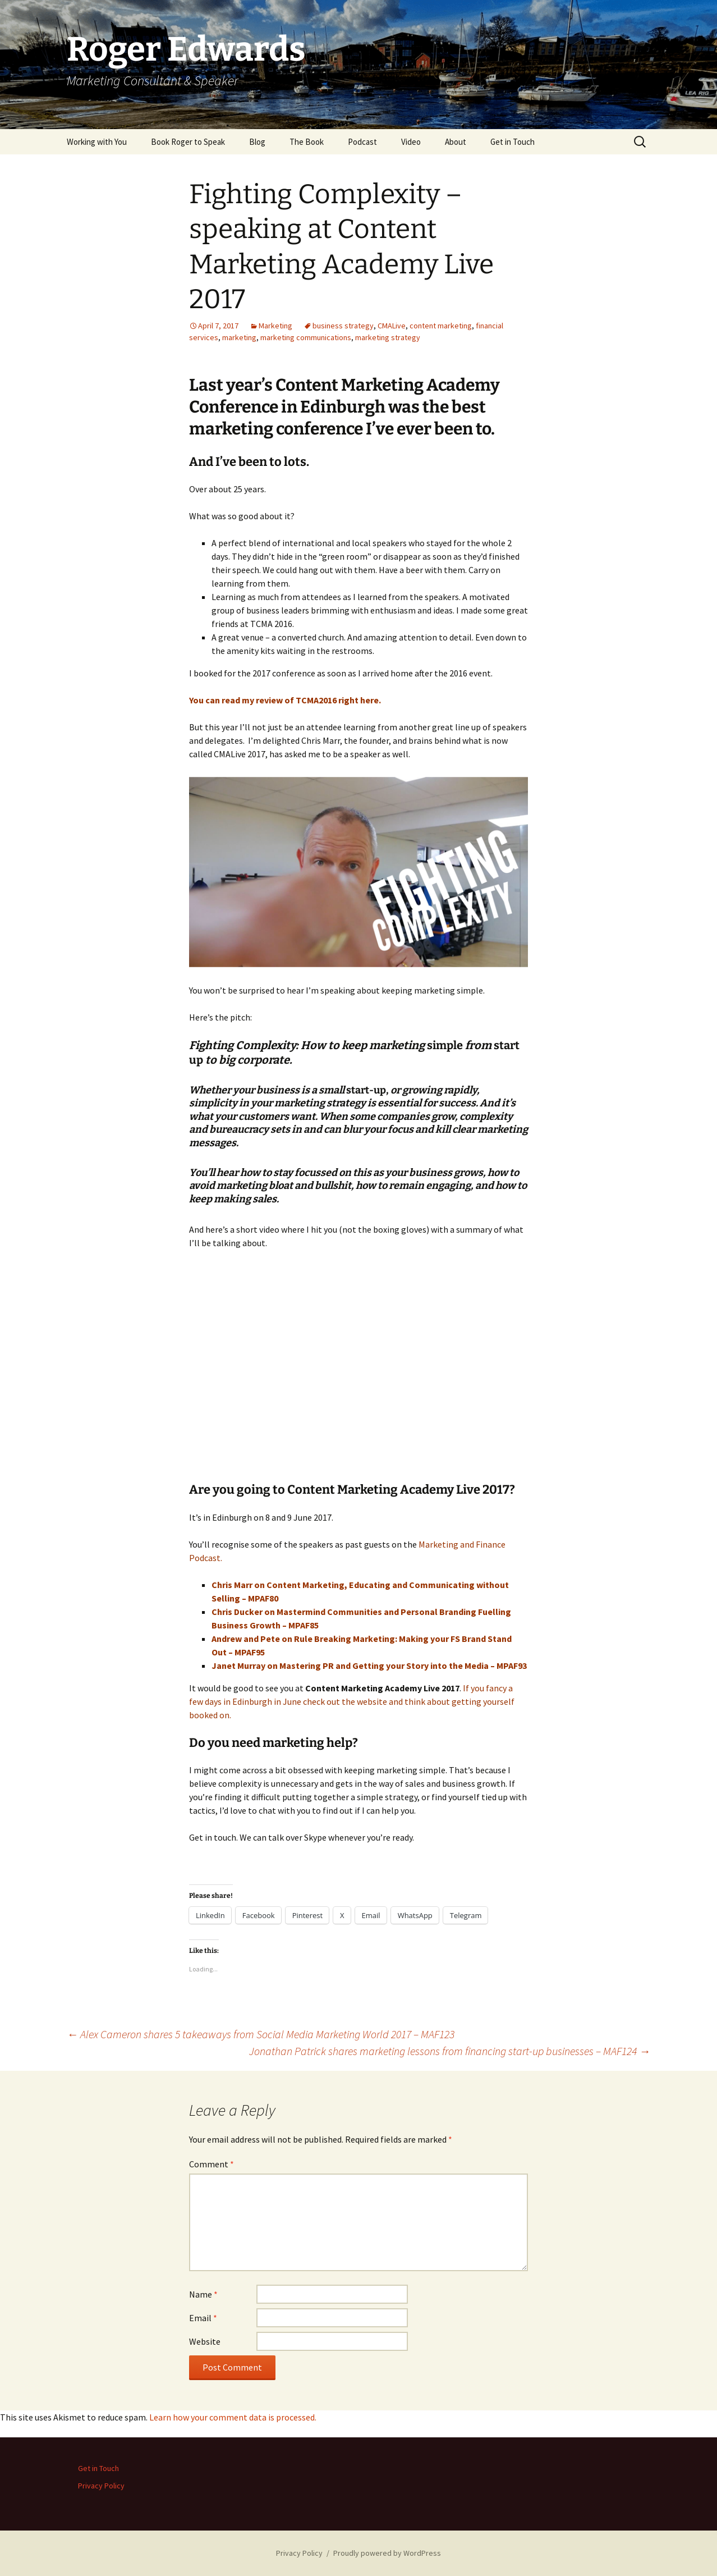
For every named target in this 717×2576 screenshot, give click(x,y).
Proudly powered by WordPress (387, 2553)
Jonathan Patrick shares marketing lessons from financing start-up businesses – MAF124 (449, 2051)
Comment (211, 2164)
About (455, 141)
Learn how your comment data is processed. (232, 2417)
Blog (257, 141)
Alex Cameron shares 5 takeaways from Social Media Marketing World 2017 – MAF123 (260, 2034)
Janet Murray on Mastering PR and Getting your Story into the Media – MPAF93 (369, 1665)
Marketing (275, 326)
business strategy (343, 326)
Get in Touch (512, 141)
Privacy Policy (101, 2486)
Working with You (97, 141)
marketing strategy (387, 337)
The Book (306, 141)
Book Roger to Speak (188, 141)
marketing (239, 337)
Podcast (362, 141)
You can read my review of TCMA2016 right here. (285, 700)
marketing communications (305, 337)
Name (203, 2294)
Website (204, 2341)
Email (203, 2317)
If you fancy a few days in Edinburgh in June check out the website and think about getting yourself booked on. (351, 1701)
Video (411, 141)
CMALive (392, 326)
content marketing (441, 326)
